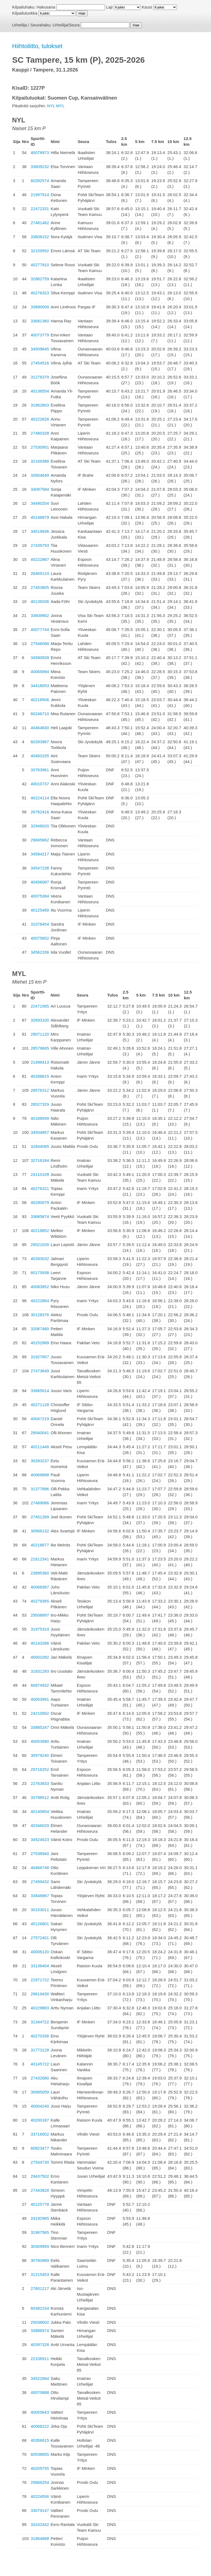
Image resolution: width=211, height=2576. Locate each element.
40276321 (40, 1188)
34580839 (40, 657)
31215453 (40, 2274)
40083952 (40, 1286)
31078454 (40, 924)
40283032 (40, 1258)
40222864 (40, 1300)
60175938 (40, 1272)
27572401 (40, 1937)
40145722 (40, 2064)
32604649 (40, 475)
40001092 (40, 1657)
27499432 (40, 1881)
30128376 (40, 1314)
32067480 (40, 1328)
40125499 (40, 910)
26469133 (40, 573)
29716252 (40, 1769)
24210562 (40, 1713)
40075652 (40, 938)
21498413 (40, 1062)
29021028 (40, 1244)
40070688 (40, 2392)
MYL (60, 105)
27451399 (40, 1517)
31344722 (40, 2022)
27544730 (40, 2162)
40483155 (40, 755)
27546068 (40, 643)
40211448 (40, 1446)
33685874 (40, 1216)
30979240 (40, 1755)
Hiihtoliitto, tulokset (37, 46)
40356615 (40, 2440)
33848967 (40, 1895)
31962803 (40, 405)
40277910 (40, 264)
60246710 (40, 713)
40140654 (40, 1811)
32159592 (40, 250)
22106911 (40, 2358)
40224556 (40, 2496)
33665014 (40, 1390)
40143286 (40, 1643)
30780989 (40, 2260)
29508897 (40, 1615)
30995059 (40, 2092)
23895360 (40, 1573)
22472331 (40, 208)
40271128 (40, 1404)
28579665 (40, 1048)
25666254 (40, 2482)
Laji (109, 7)
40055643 (40, 2412)
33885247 (40, 1727)
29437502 (40, 2176)
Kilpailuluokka (24, 13)
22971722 (40, 1979)
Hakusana (46, 7)
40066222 (40, 2426)
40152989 (40, 1342)
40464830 (40, 727)
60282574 (40, 180)
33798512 (40, 1797)
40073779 (40, 335)
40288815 (40, 1076)
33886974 (40, 2330)
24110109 (40, 1174)
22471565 (40, 1006)
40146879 (40, 517)
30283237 (40, 1460)
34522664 (40, 2378)
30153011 (40, 1909)
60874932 (40, 1685)
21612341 (40, 1559)
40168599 (40, 1118)
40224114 (40, 797)
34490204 (40, 503)
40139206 (40, 601)
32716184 (40, 1160)
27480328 (40, 433)
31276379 (40, 377)
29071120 (40, 1034)
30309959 (40, 2246)
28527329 (40, 1104)
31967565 (40, 2232)
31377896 (40, 1488)
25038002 (40, 2322)
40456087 (40, 882)
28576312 (40, 1090)
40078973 (40, 152)
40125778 (40, 2204)
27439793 (40, 545)
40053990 (40, 1741)
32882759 (40, 278)
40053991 (40, 1699)
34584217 (40, 854)
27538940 (40, 1853)
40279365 (40, 1601)
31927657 (40, 1356)
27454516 (40, 363)
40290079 (40, 1202)
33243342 (40, 2524)
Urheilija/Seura (66, 25)
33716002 (40, 2134)
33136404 (40, 1965)
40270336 (40, 2036)
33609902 (40, 615)
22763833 (40, 1783)
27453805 (40, 587)
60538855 (40, 2454)
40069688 (40, 1474)
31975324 (40, 1629)
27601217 (40, 2288)
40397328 (40, 2344)
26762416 (40, 812)
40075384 (40, 896)
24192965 (40, 2218)
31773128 (40, 2050)
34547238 (40, 868)
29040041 (40, 1432)
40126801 (40, 1923)
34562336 (40, 952)
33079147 (40, 2510)
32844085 (40, 1146)
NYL (51, 105)
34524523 (40, 1839)
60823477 (40, 2148)
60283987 (40, 741)
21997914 (40, 194)
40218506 (40, 699)
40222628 (40, 419)
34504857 (40, 1132)
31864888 (40, 2538)
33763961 (40, 769)
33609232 (40, 166)
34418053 (40, 685)
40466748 (40, 1867)
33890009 (40, 306)
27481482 (40, 222)
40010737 (40, 783)
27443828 (40, 2190)
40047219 (40, 1418)
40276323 (40, 292)
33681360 (40, 321)
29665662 (40, 840)
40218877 (40, 1545)
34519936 (40, 531)
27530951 (40, 447)
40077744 (40, 629)
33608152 (40, 236)
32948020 (40, 826)
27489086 (40, 1502)
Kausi (147, 7)
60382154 (40, 2308)
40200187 (40, 2120)
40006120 (40, 1951)
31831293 (40, 1671)
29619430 (40, 1993)
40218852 (40, 1230)
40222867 (40, 559)
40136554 (40, 391)
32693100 (40, 1020)
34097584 (40, 489)
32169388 (40, 461)
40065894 (40, 671)
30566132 (40, 1531)
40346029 (40, 1825)
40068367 (40, 1587)
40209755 (40, 2468)
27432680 (40, 2078)
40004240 (40, 2106)
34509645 (40, 349)
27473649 (40, 1370)
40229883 (40, 2008)
